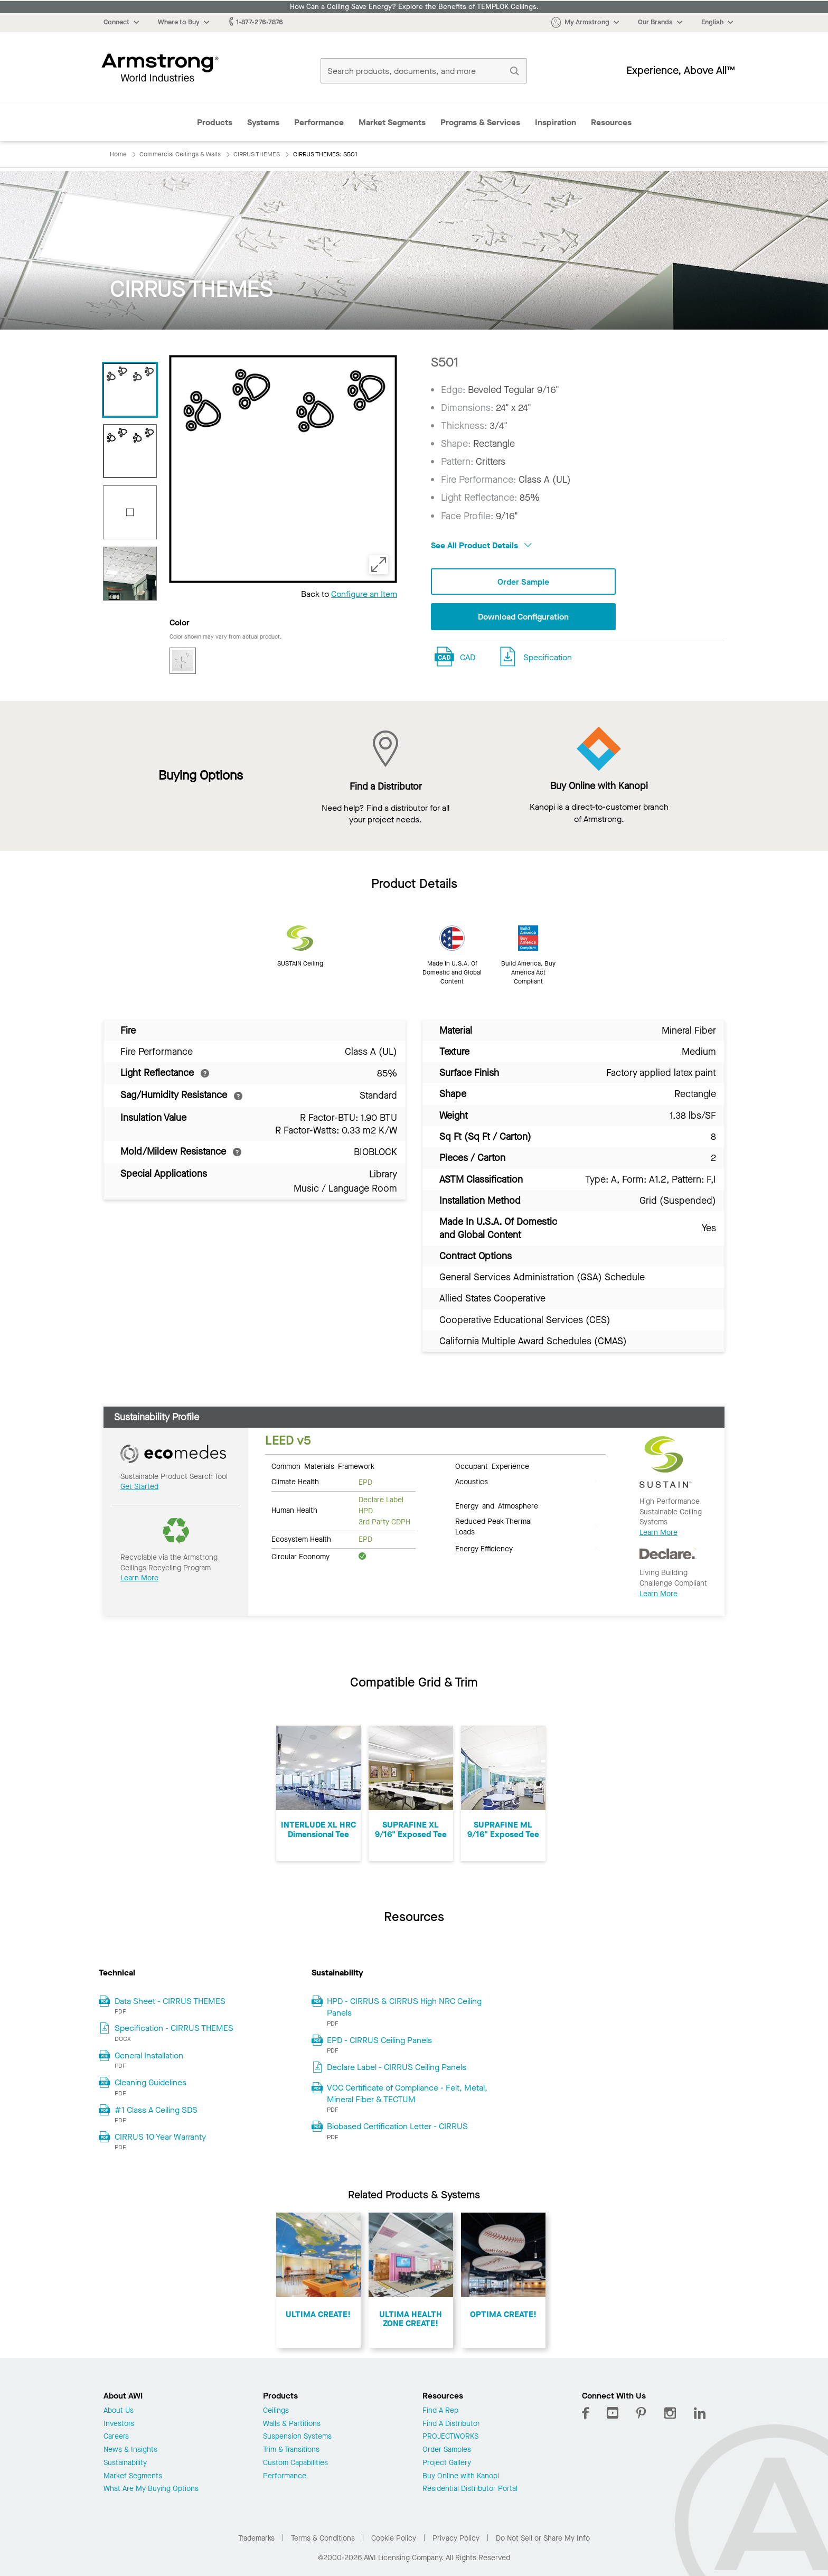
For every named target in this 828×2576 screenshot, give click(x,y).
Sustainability (125, 2463)
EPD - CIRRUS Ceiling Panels (379, 2040)
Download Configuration (523, 616)
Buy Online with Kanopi (460, 2476)
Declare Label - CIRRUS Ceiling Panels (396, 2067)
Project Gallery (446, 2463)
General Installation (149, 2055)
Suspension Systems (297, 2436)
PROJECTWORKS (450, 2436)
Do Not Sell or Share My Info (543, 2538)
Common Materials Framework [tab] (322, 1465)
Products (214, 122)
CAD (467, 657)
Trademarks (256, 2538)
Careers (116, 2436)
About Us (118, 2410)
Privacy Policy (455, 2538)
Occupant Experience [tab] (492, 1465)
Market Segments (392, 122)
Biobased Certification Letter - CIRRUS (397, 2126)
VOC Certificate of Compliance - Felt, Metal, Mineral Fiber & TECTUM (407, 2093)
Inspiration (555, 122)
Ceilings (276, 2410)
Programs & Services (480, 122)
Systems (263, 122)
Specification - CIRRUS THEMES (174, 2028)
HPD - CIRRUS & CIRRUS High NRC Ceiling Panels (404, 2007)
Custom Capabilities (295, 2463)
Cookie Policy (393, 2538)
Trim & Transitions (291, 2450)
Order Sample (523, 581)
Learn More (139, 1578)
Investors (118, 2424)
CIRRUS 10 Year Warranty (160, 2136)
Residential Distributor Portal (470, 2489)
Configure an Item (364, 593)
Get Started (139, 1487)
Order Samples (446, 2450)
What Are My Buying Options (151, 2489)
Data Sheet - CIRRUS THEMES (170, 2001)
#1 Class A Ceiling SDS (156, 2109)
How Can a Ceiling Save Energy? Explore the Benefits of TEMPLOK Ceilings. (414, 7)
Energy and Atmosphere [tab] (496, 1505)
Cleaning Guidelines (150, 2082)
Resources (611, 122)
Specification (547, 657)
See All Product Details (481, 545)
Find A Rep (440, 2410)
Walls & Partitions (292, 2424)
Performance (319, 122)
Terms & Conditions (323, 2538)
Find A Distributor (451, 2424)
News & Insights (130, 2450)
